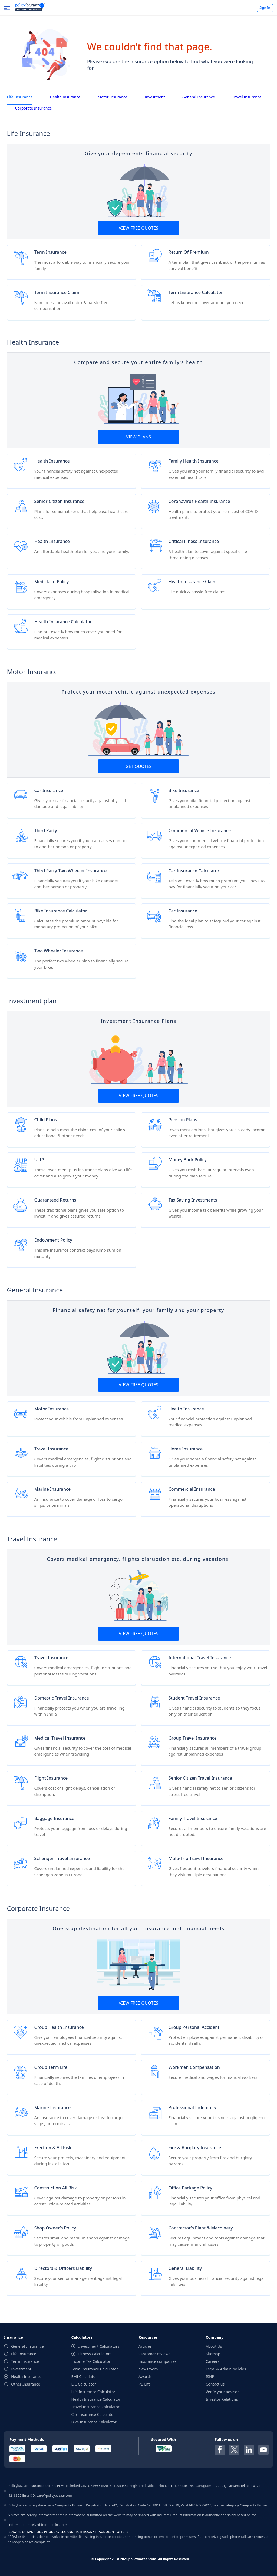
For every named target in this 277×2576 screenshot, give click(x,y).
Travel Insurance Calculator (95, 2406)
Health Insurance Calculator (96, 2399)
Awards (145, 2376)
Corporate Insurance (33, 108)
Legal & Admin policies (226, 2368)
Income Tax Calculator (91, 2361)
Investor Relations (222, 2399)
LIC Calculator (83, 2384)
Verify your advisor (222, 2391)
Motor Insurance (112, 97)
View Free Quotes (138, 228)
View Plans (138, 437)
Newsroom (148, 2368)
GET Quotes (138, 766)
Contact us (215, 2384)
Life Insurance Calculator (93, 2391)
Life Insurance (20, 97)
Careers (212, 2361)
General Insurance (198, 97)
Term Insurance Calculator (94, 2368)
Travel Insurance (247, 97)
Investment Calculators (99, 2346)
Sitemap (213, 2353)
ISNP (210, 2376)
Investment (155, 97)
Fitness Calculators (95, 2353)
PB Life (144, 2384)
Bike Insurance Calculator (94, 2422)
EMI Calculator (84, 2376)
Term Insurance (25, 2361)
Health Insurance (65, 97)
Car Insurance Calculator (93, 2414)
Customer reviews (154, 2353)
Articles (144, 2346)
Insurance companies (157, 2361)
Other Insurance (25, 2384)
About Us (214, 2346)
